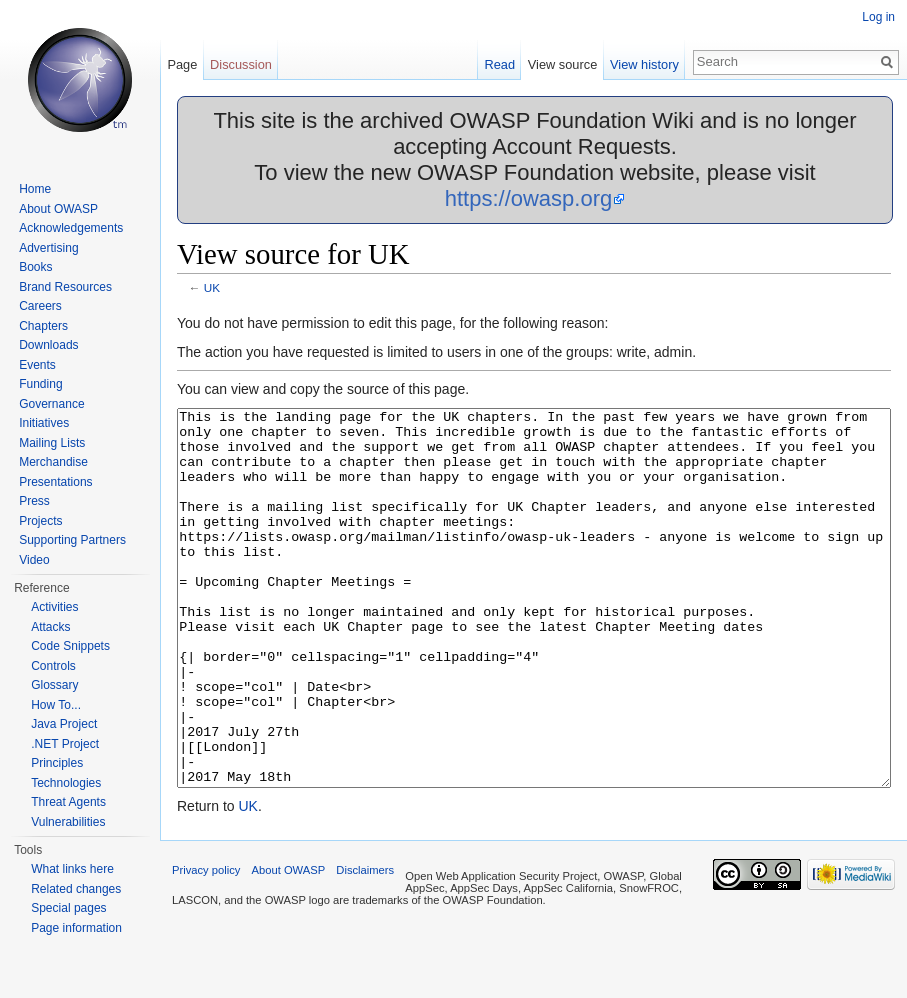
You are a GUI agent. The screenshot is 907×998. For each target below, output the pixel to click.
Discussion (241, 64)
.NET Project (65, 744)
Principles (57, 763)
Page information (76, 928)
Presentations (55, 482)
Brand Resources (65, 287)
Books (35, 267)
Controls (53, 666)
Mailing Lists (52, 443)
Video (34, 560)
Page (182, 64)
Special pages (68, 908)
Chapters (43, 326)
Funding (40, 384)
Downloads (48, 345)
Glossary (54, 685)
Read (499, 64)
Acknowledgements (71, 228)
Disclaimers (365, 945)
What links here (72, 869)
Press (34, 501)
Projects (40, 521)
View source (562, 64)
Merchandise (53, 462)
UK (212, 287)
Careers (40, 306)
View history (644, 64)
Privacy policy (206, 945)
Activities (54, 607)
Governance (51, 404)
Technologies (66, 783)
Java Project (64, 724)
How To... (56, 705)
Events (37, 365)
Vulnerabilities (68, 822)
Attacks (50, 627)
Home (35, 189)
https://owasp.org (529, 198)
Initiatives (44, 423)
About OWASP (58, 209)
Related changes (76, 889)
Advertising (48, 248)
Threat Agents (68, 802)
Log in (878, 17)
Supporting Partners (72, 540)
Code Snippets (70, 646)
